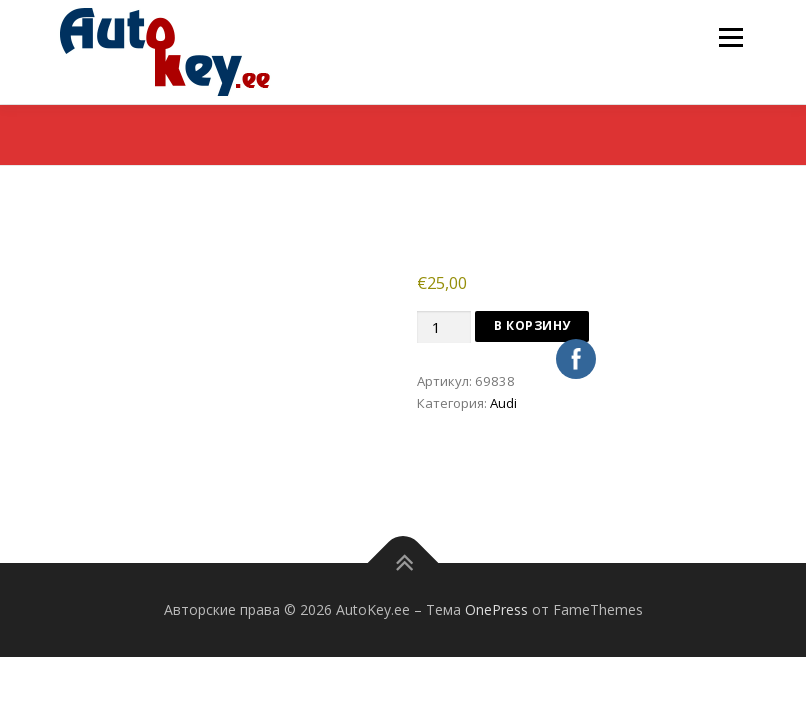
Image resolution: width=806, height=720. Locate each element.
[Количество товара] (444, 327)
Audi (503, 403)
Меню (730, 37)
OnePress (496, 609)
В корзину (532, 325)
